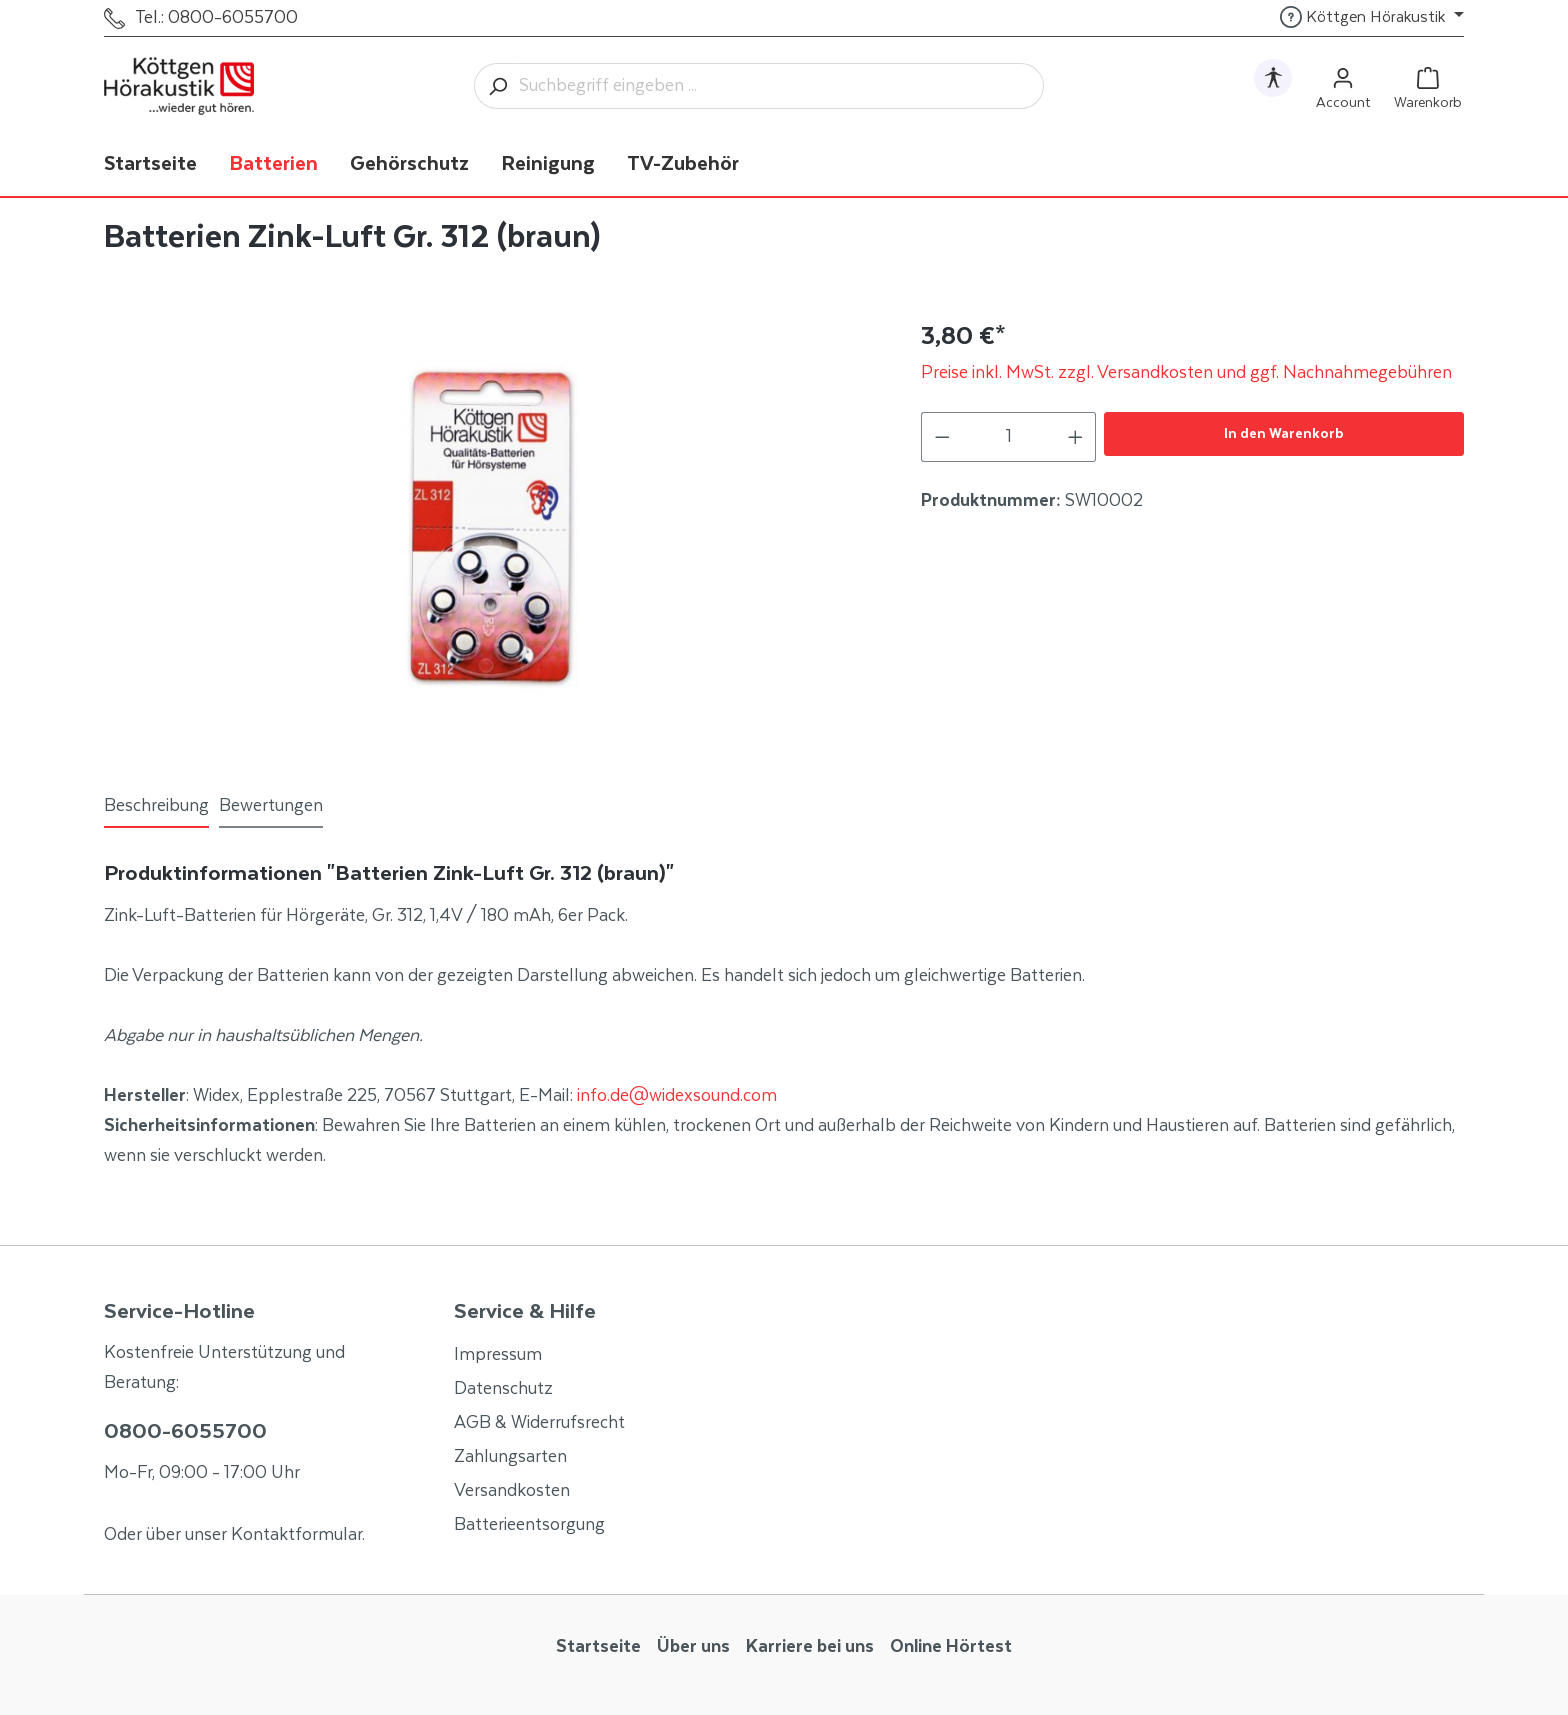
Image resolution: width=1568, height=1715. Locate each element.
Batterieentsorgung (529, 1525)
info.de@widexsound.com (677, 1096)
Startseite (598, 1647)
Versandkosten (512, 1491)
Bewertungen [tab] (271, 806)
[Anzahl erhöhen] (1076, 437)
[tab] (156, 807)
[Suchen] (497, 86)
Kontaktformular (296, 1535)
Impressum (498, 1355)
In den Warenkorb (1284, 434)
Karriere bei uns (810, 1647)
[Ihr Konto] (1343, 86)
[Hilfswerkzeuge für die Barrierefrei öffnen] (1273, 77)
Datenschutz (503, 1389)
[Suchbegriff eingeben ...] (781, 86)
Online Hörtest (951, 1647)
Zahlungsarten (510, 1457)
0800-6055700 (185, 1432)
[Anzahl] (1008, 437)
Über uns (693, 1647)
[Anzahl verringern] (942, 437)
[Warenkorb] (1428, 86)
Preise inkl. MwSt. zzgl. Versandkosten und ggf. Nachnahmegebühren (1186, 373)
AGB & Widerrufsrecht (539, 1423)
